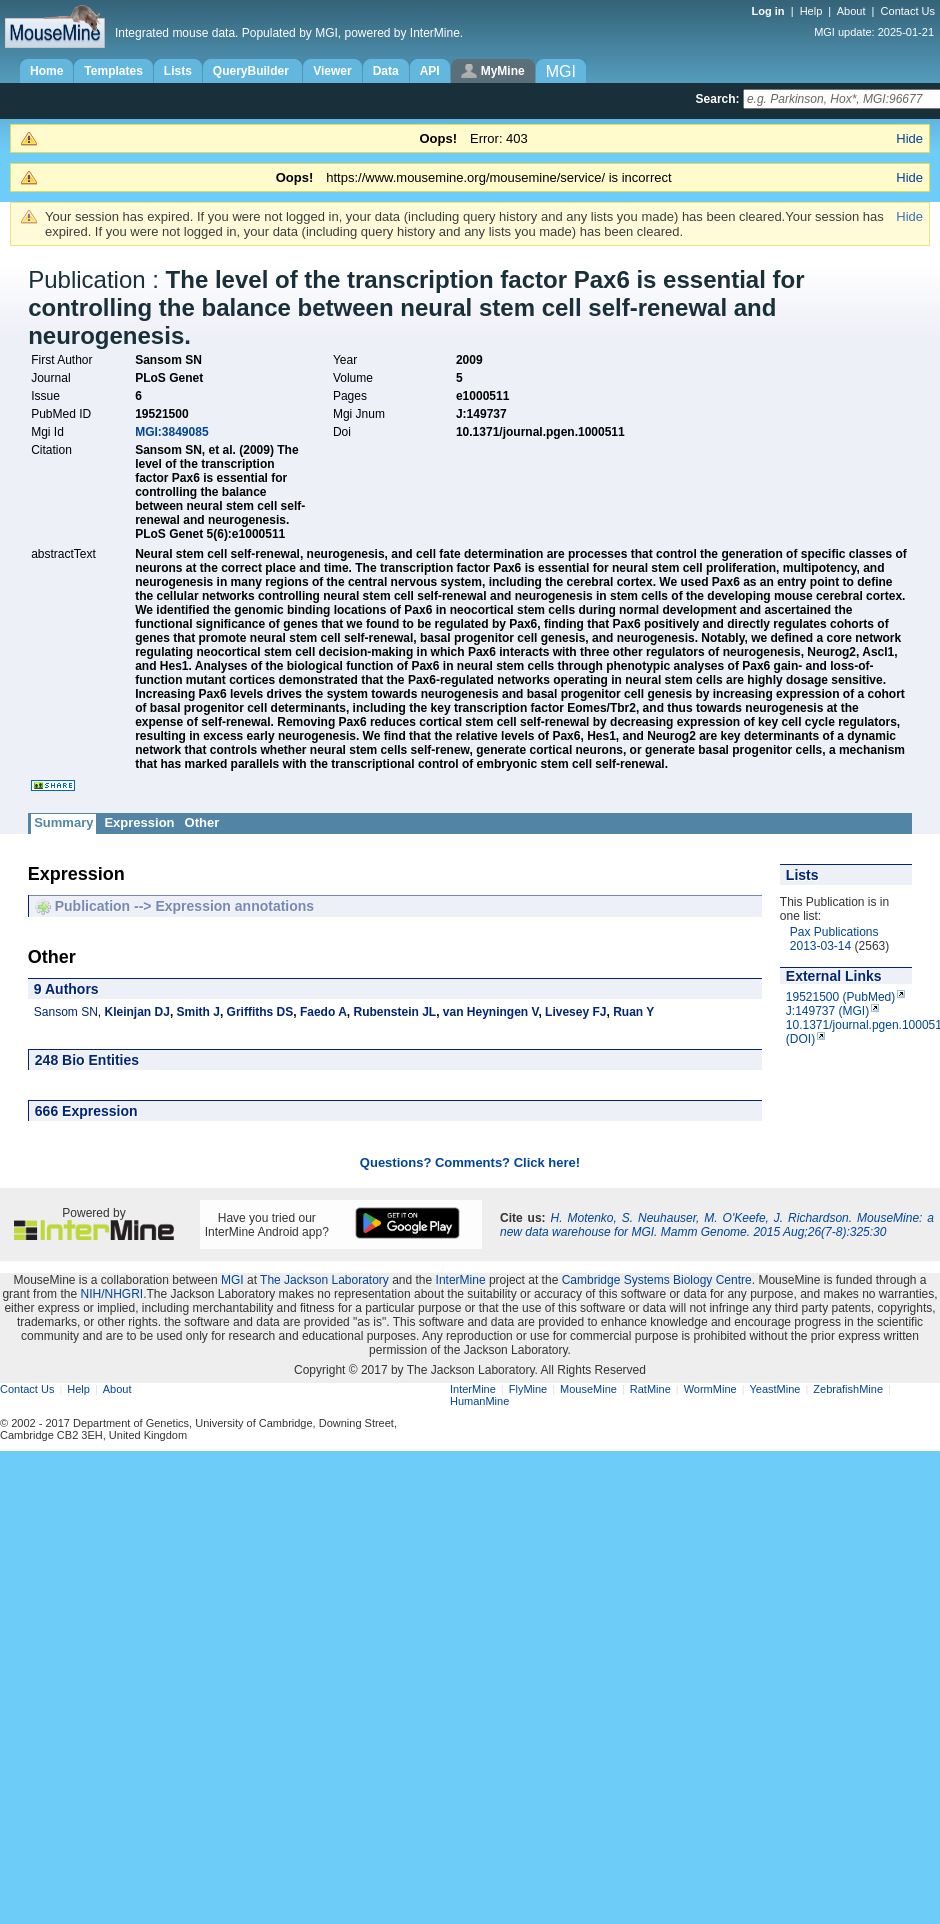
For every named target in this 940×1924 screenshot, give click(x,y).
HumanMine (479, 1401)
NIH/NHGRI (111, 1294)
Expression (139, 822)
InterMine (461, 1280)
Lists (178, 71)
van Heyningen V (491, 1012)
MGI (232, 1280)
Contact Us (908, 11)
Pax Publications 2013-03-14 (834, 939)
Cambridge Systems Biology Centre (657, 1280)
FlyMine (528, 1389)
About (851, 11)
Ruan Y (633, 1012)
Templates (113, 71)
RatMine (650, 1389)
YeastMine (774, 1389)
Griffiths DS (260, 1012)
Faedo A (323, 1012)
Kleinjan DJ (137, 1012)
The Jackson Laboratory (324, 1280)
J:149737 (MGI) (827, 1011)
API (430, 71)
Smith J (198, 1012)
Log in (770, 11)
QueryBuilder (252, 71)
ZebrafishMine (848, 1389)
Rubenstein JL (394, 1012)
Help (811, 11)
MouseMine (588, 1389)
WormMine (710, 1389)
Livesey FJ (575, 1012)
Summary (63, 822)
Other (202, 822)
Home (46, 71)
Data (386, 71)
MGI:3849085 (171, 432)
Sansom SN (66, 1012)
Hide (909, 138)
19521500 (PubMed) (840, 997)
